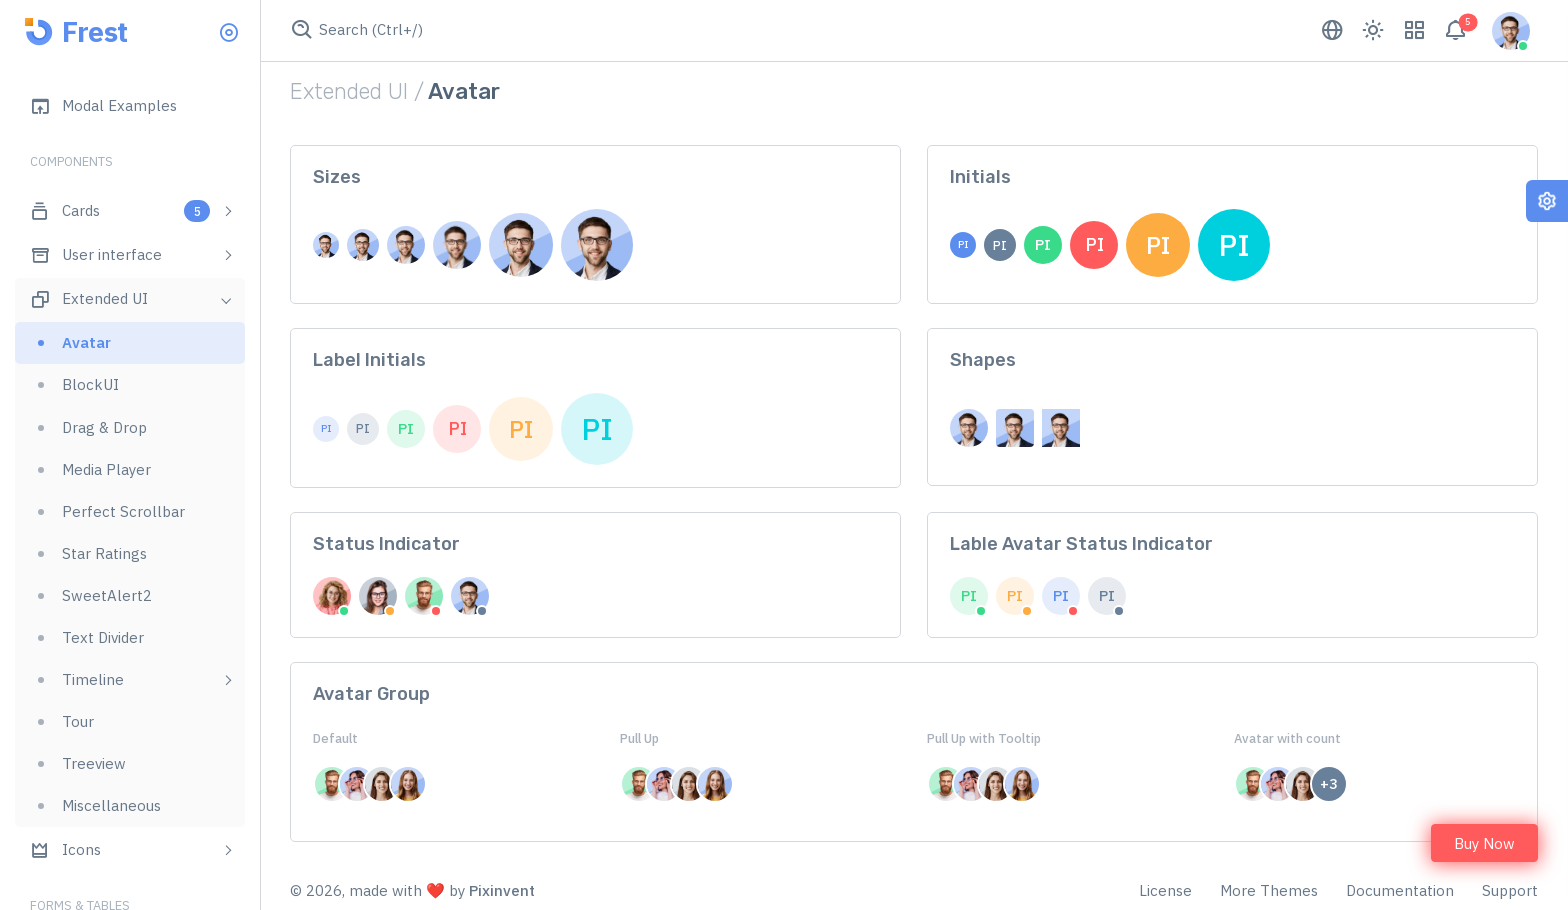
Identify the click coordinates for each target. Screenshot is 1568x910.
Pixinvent (502, 890)
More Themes (1269, 890)
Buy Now (1484, 843)
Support (1510, 890)
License (1165, 890)
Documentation (1400, 890)
